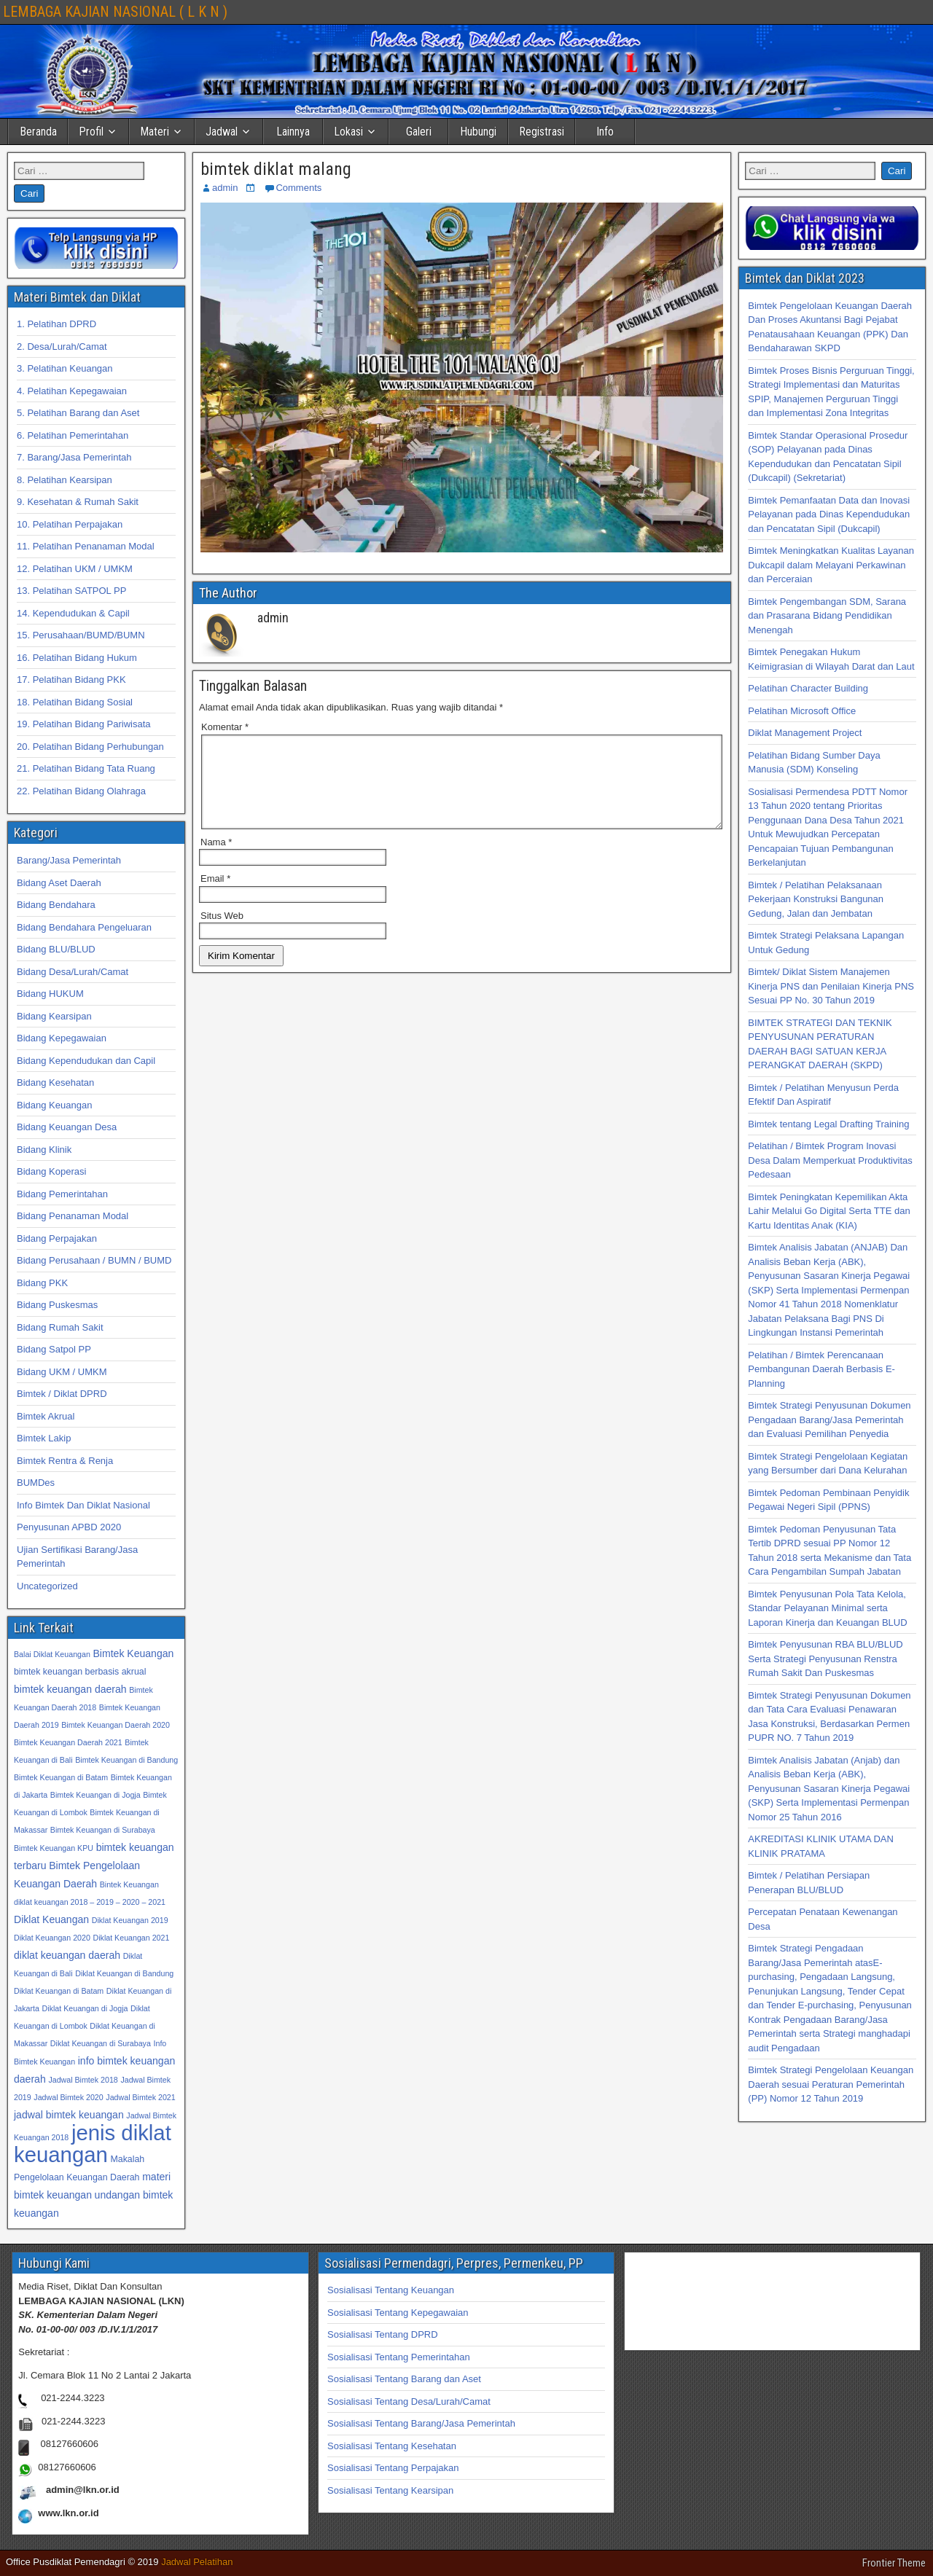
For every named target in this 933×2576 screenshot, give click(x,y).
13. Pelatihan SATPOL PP (71, 590)
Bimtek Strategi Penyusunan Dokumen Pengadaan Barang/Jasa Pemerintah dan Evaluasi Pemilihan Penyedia (829, 1419)
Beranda (38, 131)
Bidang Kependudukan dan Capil (86, 1060)
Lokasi (348, 131)
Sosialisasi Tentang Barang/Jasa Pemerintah (421, 2423)
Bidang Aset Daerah (59, 882)
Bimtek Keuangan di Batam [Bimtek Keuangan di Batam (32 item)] (61, 1777)
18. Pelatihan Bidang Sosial (75, 702)
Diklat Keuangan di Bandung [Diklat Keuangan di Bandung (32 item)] (124, 1973)
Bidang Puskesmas (57, 1304)
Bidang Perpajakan (57, 1238)
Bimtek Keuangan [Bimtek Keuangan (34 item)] (133, 1653)
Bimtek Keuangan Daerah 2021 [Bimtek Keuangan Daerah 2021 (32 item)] (68, 1742)
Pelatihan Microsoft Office (802, 710)
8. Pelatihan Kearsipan (64, 479)
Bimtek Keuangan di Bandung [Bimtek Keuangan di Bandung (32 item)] (126, 1759)
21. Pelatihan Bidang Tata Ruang (86, 768)
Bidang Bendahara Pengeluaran (84, 927)
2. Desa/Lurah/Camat (62, 346)
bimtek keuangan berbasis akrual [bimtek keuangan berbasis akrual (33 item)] (80, 1672)
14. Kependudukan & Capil (73, 613)
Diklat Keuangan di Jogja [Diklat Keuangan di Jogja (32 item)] (85, 2008)
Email (215, 895)
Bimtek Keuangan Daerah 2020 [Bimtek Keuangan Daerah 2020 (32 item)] (115, 1724)
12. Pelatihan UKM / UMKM (75, 568)
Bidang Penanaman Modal (72, 1215)
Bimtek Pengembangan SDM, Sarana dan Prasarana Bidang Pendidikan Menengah (827, 615)
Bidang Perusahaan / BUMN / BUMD (94, 1260)
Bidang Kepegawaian (61, 1038)
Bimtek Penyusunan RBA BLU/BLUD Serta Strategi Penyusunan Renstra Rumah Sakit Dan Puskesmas (825, 1658)
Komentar (225, 726)
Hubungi (478, 131)
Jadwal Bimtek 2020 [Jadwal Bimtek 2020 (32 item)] (68, 2097)
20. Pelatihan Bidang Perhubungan (90, 746)
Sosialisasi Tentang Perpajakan (392, 2467)
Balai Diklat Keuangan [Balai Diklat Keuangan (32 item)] (52, 1654)
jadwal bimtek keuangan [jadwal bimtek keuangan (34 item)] (69, 2115)
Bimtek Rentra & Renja (65, 1460)
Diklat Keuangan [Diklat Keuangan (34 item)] (51, 1919)
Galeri (419, 131)
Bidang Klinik (44, 1149)
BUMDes (36, 1482)
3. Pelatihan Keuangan (65, 368)
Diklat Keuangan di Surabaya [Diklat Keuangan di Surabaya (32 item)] (100, 2043)
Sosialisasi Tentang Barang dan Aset (404, 2378)
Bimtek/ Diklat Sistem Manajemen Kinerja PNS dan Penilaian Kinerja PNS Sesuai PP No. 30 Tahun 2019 (831, 986)
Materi (154, 131)
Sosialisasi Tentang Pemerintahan (398, 2357)
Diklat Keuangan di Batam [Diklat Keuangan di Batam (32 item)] (59, 1990)
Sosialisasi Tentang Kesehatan (391, 2445)
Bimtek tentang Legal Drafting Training (828, 1124)
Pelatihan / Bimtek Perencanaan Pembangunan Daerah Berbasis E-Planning (821, 1369)
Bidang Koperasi (51, 1171)
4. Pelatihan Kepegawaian (72, 390)
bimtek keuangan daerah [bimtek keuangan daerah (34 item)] (70, 1689)
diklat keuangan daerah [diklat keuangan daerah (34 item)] (67, 1955)
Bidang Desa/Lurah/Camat (72, 971)
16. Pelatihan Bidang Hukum (77, 657)
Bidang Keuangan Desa (67, 1126)
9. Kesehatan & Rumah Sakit (77, 501)
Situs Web (221, 933)
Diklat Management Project (805, 732)
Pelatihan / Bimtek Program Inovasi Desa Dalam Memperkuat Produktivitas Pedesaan (830, 1160)
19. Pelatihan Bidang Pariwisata (84, 724)
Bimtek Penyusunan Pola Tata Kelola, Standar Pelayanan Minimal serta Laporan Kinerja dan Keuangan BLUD (827, 1608)
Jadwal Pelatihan (197, 2561)
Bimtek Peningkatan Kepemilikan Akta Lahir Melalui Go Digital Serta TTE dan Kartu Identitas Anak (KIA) (829, 1211)
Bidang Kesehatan (55, 1082)
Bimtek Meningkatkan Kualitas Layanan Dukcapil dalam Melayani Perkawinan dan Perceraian (831, 564)
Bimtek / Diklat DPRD (62, 1393)
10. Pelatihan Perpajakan (69, 524)
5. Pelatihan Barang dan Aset (78, 412)
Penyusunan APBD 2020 (69, 1527)
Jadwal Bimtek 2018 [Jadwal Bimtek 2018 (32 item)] (82, 2079)
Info (605, 131)
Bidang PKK (42, 1282)
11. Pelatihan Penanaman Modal (86, 546)
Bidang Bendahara (56, 904)
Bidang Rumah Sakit (60, 1327)
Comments (298, 187)
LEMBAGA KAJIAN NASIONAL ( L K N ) (115, 11)
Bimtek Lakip (44, 1438)
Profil (91, 131)
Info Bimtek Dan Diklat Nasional (83, 1505)
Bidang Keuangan (54, 1105)
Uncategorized (47, 1586)
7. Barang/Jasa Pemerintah (74, 457)
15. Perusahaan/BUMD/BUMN (81, 635)
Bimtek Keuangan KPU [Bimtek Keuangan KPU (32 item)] (53, 1848)
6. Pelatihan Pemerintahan (72, 435)
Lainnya (293, 131)
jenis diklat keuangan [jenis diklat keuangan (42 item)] (92, 2143)
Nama (216, 859)
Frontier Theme (894, 2562)
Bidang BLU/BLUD (56, 949)
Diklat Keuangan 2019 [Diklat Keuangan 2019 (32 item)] (130, 1920)
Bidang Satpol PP (54, 1349)
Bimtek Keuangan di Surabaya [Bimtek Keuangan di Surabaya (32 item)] (102, 1829)
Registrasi (541, 131)
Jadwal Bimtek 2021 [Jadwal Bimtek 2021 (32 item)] (140, 2097)
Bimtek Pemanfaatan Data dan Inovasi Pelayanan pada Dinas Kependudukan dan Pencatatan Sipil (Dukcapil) (829, 514)
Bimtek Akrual (45, 1416)
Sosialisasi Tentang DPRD (382, 2334)
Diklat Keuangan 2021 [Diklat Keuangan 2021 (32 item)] (131, 1937)
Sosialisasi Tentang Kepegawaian (397, 2312)
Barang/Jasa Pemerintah (69, 860)
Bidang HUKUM (50, 993)
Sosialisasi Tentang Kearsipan (390, 2490)
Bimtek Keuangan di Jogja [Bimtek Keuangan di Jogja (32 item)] (95, 1794)
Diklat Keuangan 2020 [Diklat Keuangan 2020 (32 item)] (52, 1937)
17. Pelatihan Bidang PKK (71, 679)
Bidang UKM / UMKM (62, 1371)
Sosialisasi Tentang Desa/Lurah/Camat (409, 2401)
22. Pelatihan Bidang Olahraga (81, 791)
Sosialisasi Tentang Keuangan (390, 2290)
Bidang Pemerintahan (62, 1194)
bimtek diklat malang (275, 169)
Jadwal (222, 131)
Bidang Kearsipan (54, 1016)
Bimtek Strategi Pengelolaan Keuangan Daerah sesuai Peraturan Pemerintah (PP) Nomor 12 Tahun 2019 (830, 2084)
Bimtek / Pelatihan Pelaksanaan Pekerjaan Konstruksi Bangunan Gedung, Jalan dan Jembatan (815, 899)
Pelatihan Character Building (808, 688)
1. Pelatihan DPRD (56, 323)
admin (225, 187)
